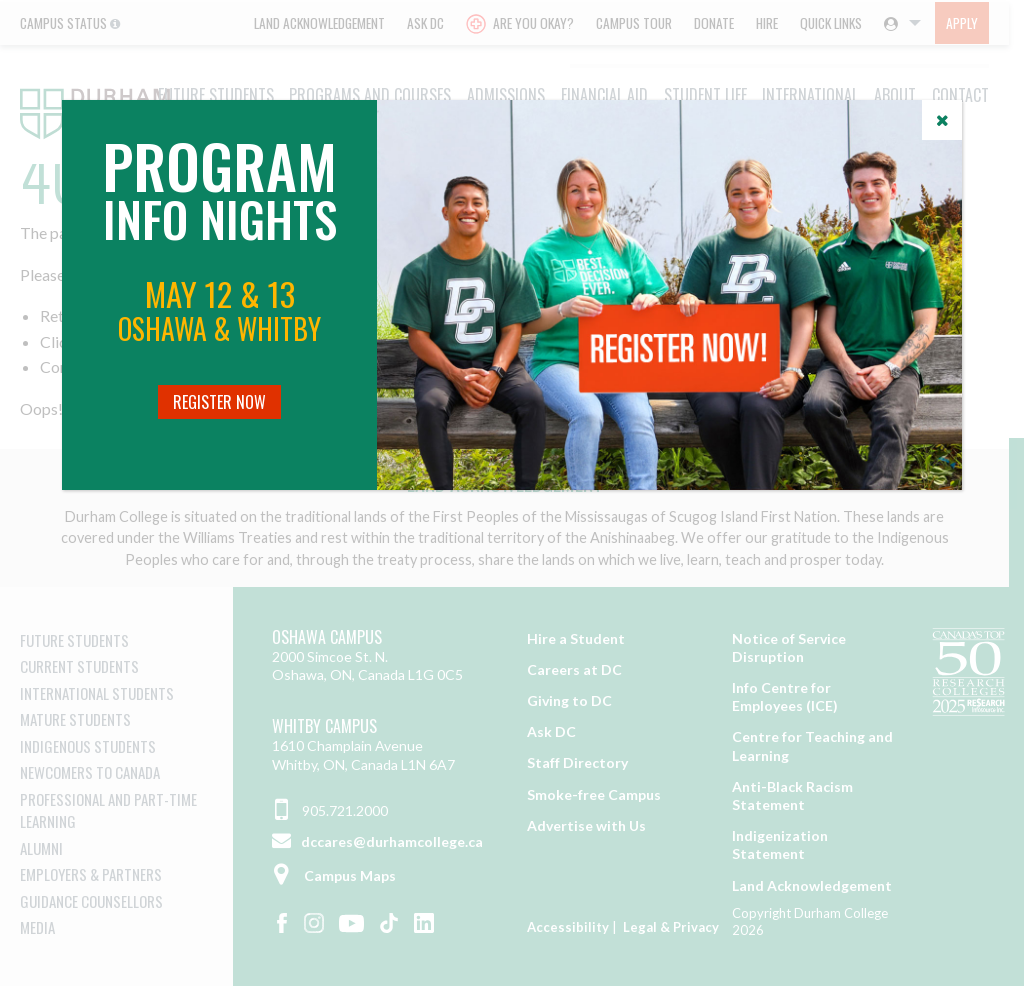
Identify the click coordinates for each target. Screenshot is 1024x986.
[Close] (942, 120)
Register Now (219, 402)
